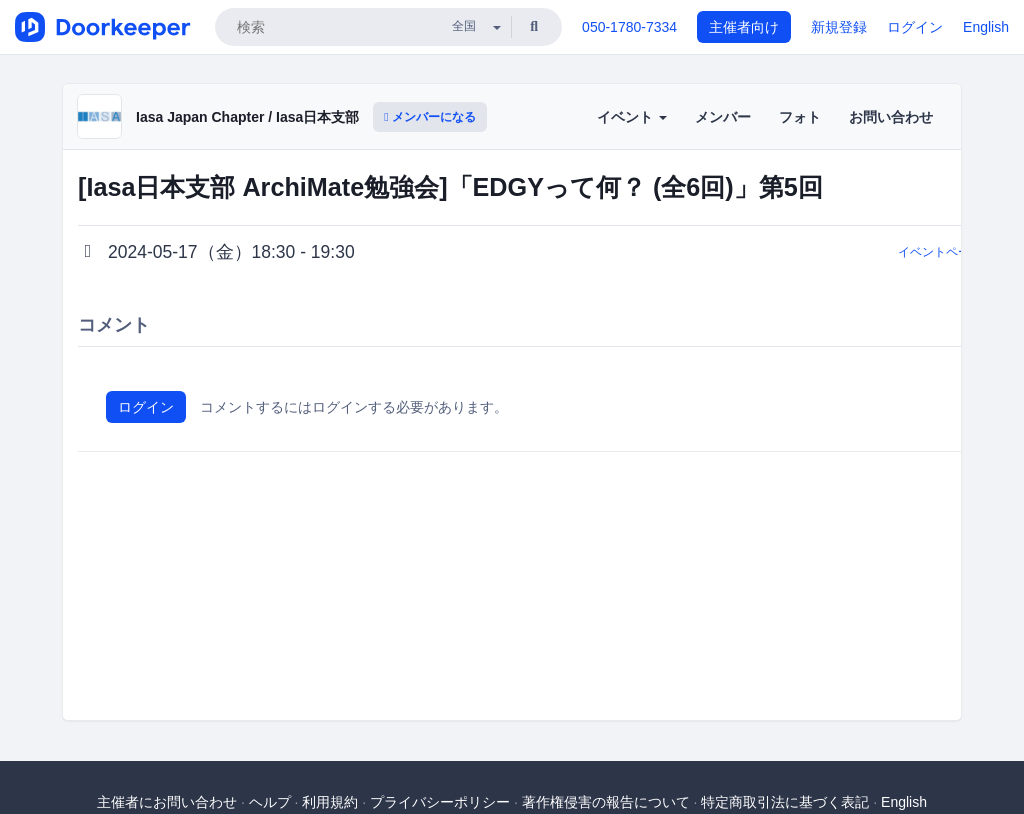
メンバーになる (430, 117)
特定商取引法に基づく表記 (785, 802)
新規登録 (839, 27)
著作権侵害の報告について (606, 802)
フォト (800, 117)
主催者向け (744, 27)
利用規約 (330, 802)
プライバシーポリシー (440, 802)
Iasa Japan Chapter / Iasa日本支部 (247, 117)
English (986, 27)
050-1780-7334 (629, 27)
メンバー (723, 117)
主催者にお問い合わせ (167, 802)
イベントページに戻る (958, 252)
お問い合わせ (891, 117)
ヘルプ (270, 802)
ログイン (915, 27)
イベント (632, 117)
